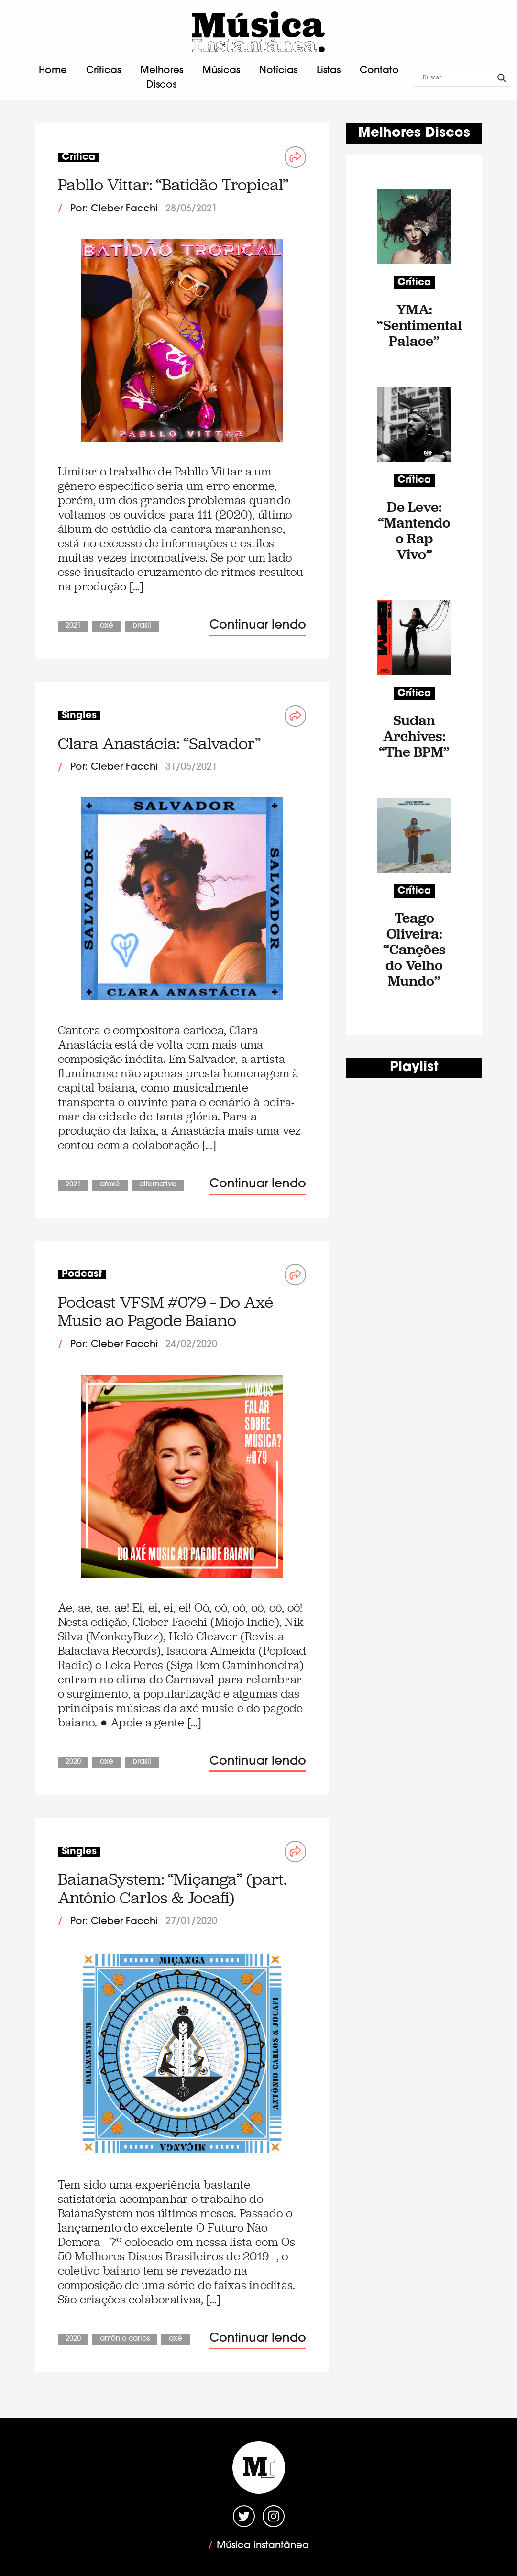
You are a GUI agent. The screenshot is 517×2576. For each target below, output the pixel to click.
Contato (379, 71)
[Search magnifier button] (501, 78)
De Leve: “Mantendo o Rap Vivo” (414, 530)
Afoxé (110, 1184)
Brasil (141, 626)
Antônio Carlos (125, 2339)
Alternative (157, 1184)
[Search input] (458, 78)
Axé (106, 626)
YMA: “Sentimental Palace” (414, 325)
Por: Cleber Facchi (114, 209)
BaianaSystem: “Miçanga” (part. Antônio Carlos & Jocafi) (172, 1888)
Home (53, 71)
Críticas (103, 71)
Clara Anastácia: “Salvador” (159, 743)
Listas (329, 71)
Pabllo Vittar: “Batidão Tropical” (173, 185)
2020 (73, 1762)
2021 (73, 626)
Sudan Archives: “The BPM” (414, 736)
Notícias (278, 71)
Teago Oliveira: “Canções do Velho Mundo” (414, 949)
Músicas (221, 71)
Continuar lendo (257, 625)
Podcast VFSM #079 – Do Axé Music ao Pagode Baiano (165, 1311)
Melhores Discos (161, 78)
